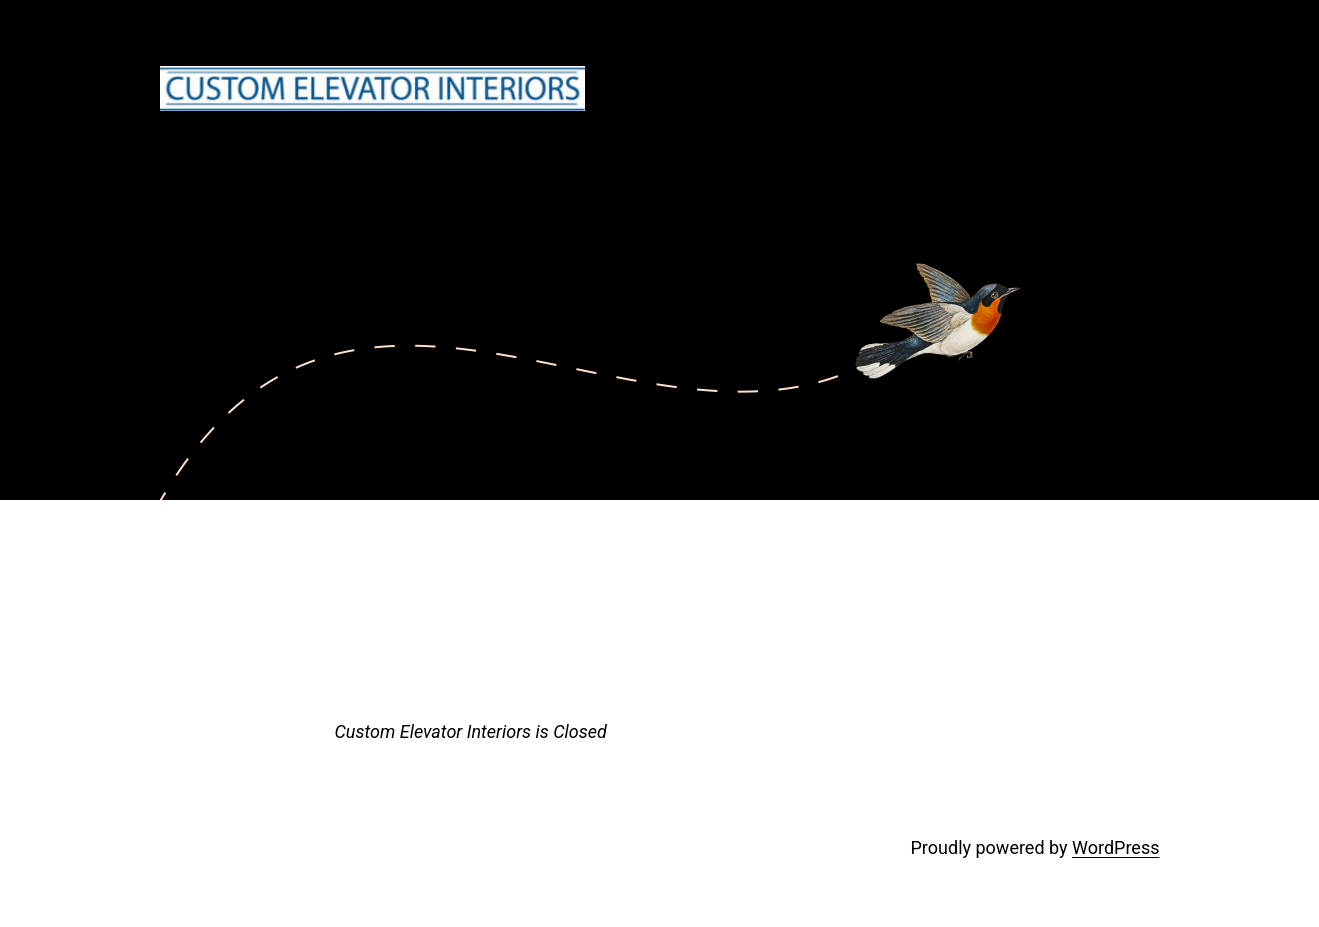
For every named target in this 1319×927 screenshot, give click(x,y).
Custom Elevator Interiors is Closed (471, 731)
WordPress (1115, 847)
